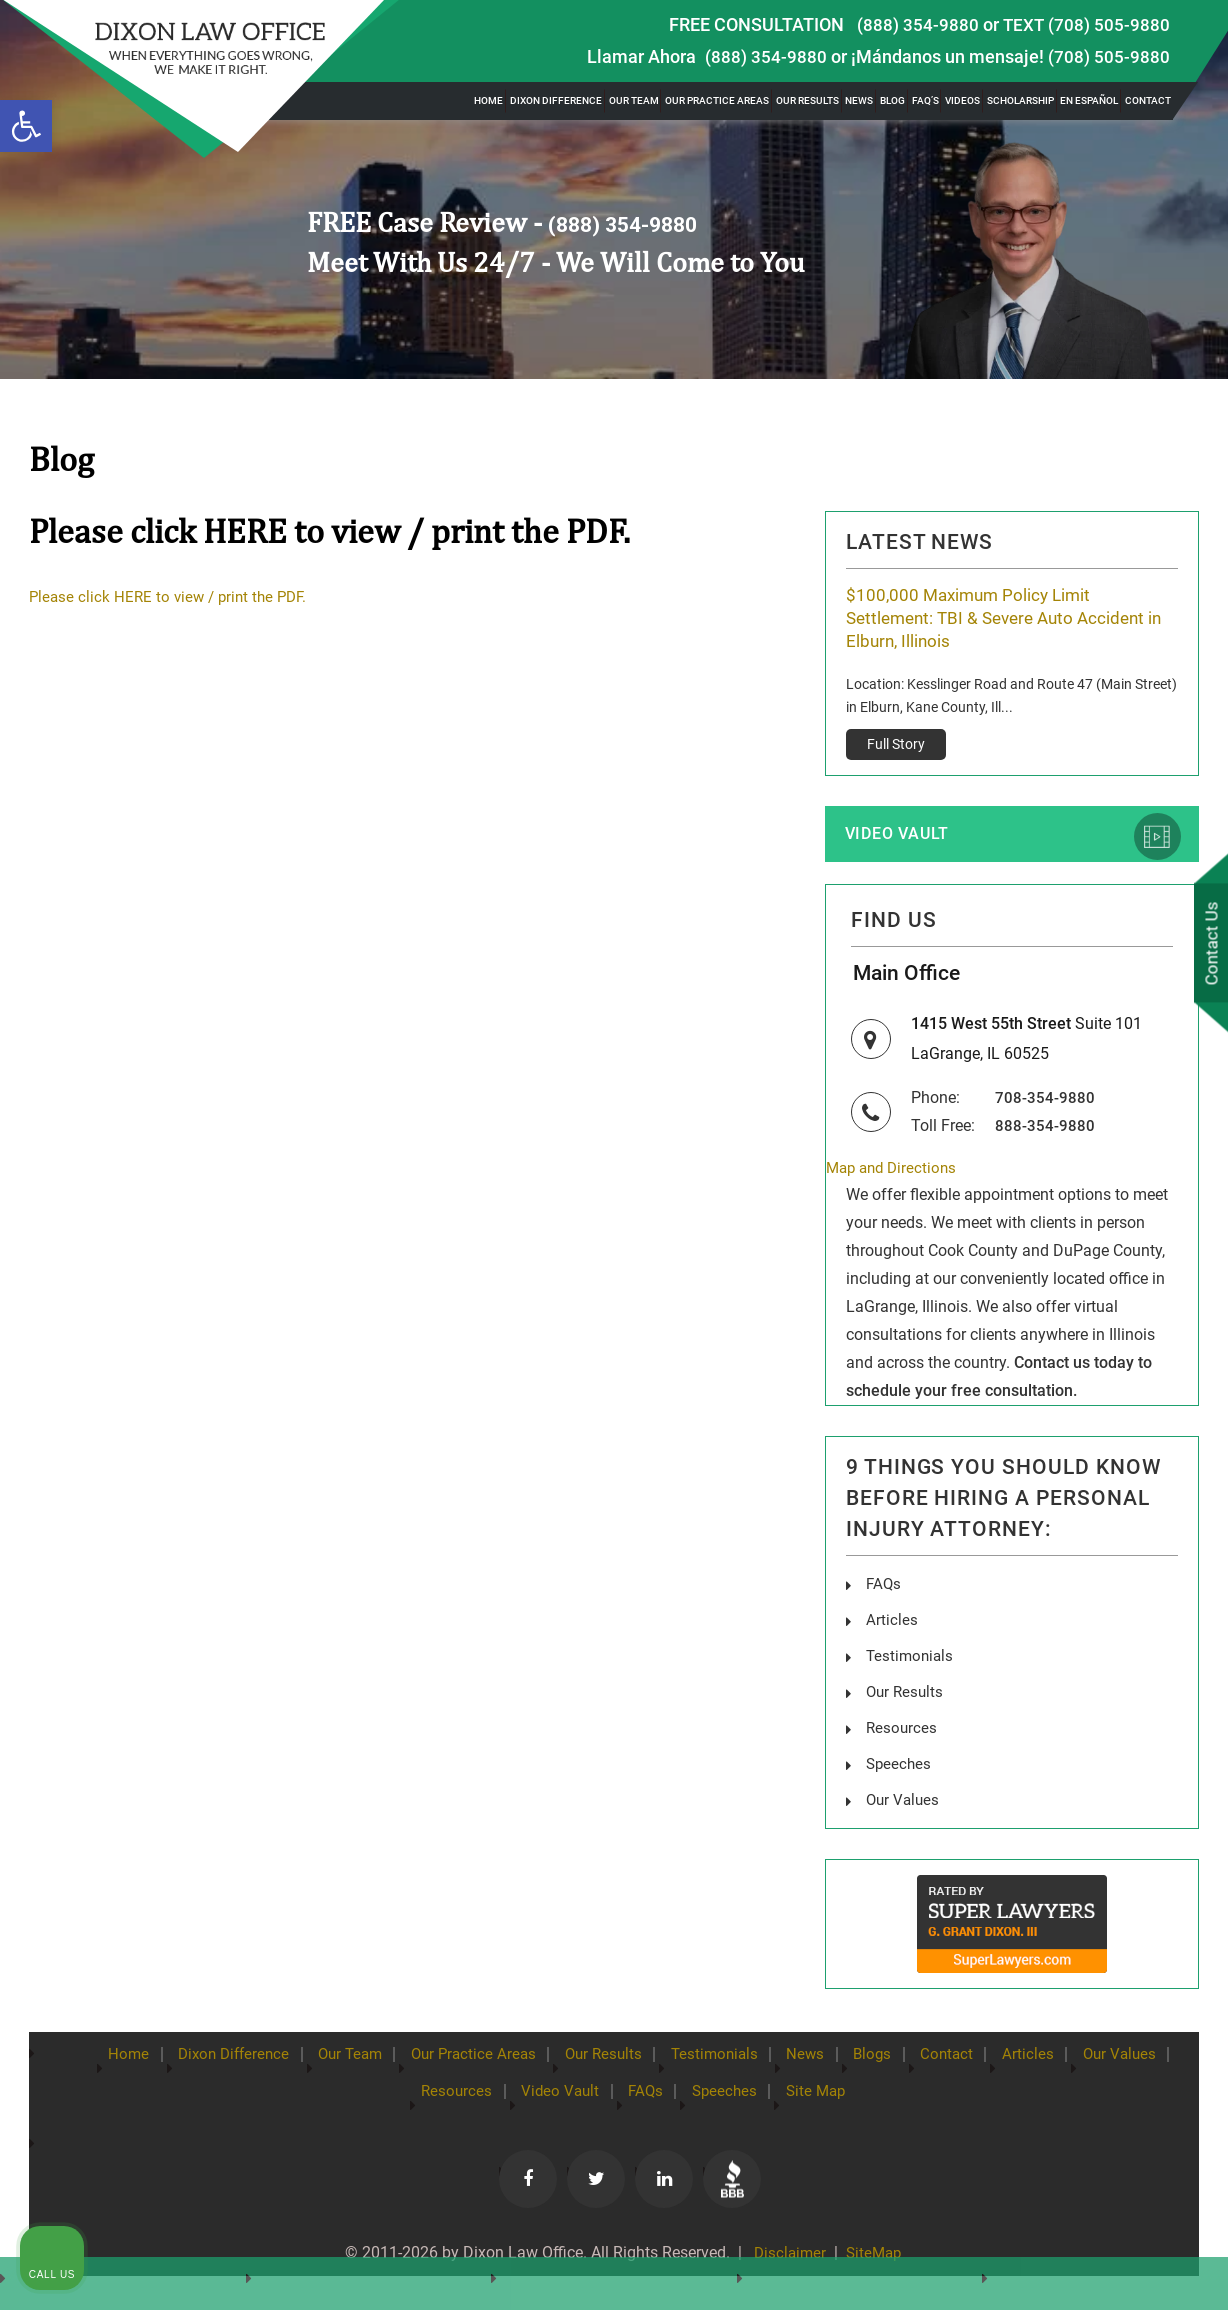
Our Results (807, 100)
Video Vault (904, 838)
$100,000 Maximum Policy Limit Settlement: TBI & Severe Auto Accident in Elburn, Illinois (1003, 619)
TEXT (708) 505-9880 (1086, 24)
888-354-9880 (1045, 1139)
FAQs (884, 1599)
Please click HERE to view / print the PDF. (173, 596)
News (859, 100)
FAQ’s (925, 100)
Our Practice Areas (717, 100)
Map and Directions (895, 1182)
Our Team (634, 100)
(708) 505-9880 (1109, 56)
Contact (1148, 100)
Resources (493, 2100)
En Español (1089, 100)
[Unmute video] (874, 1671)
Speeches (790, 2100)
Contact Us (1207, 945)
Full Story (896, 747)
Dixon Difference (556, 100)
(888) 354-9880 (918, 24)
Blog (892, 100)
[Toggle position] (1120, 1671)
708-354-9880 (1045, 1111)
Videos (962, 100)
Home (488, 100)
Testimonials (777, 2063)
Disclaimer (786, 2261)
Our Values (382, 2100)
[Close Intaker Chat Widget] (1162, 1671)
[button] (26, 126)
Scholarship (1020, 100)
